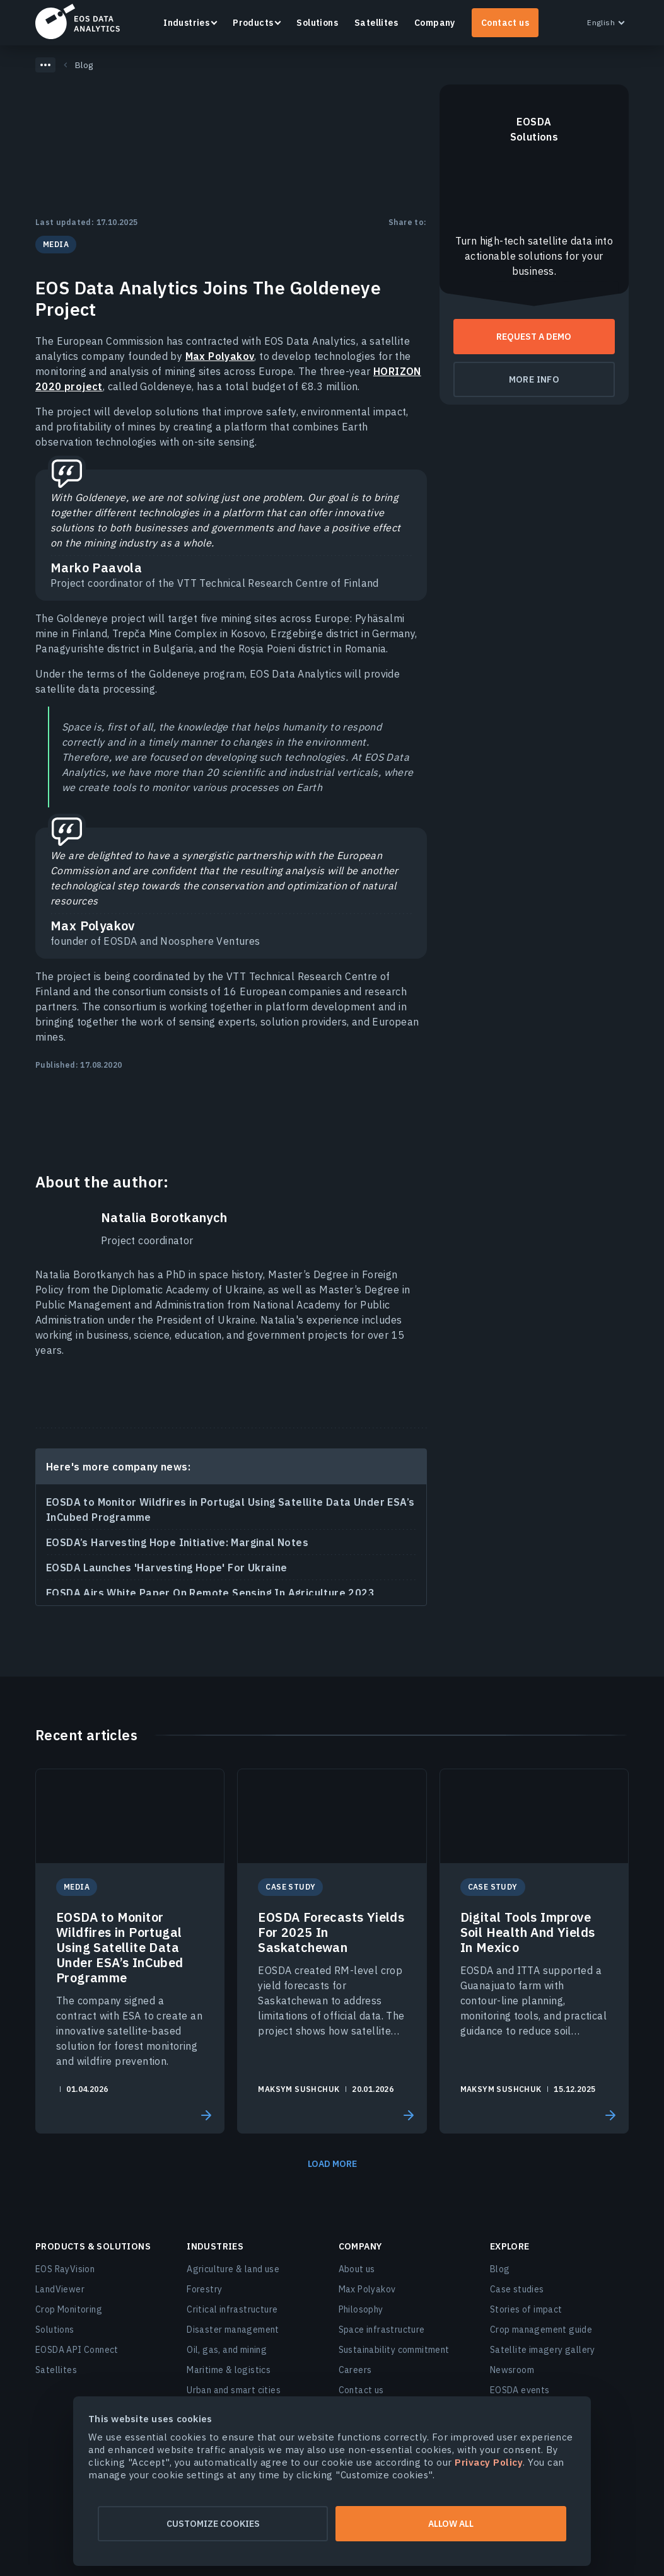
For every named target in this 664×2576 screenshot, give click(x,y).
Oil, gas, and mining (227, 2349)
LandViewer (59, 2289)
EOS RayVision (65, 2269)
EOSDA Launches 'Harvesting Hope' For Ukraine (167, 1567)
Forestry (204, 2289)
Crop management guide (541, 2329)
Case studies (517, 2289)
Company (434, 22)
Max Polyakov (220, 356)
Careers (355, 2370)
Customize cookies (209, 2523)
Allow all (454, 2523)
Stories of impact (526, 2309)
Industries (186, 22)
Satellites (376, 22)
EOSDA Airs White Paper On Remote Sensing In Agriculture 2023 (210, 1592)
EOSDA (77, 21)
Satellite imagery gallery (542, 2349)
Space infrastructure (382, 2329)
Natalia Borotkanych (164, 1217)
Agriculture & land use (233, 2269)
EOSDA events (520, 2390)
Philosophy (361, 2309)
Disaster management (233, 2329)
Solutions (317, 22)
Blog (500, 2269)
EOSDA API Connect (77, 2349)
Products (253, 22)
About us (357, 2269)
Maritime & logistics (229, 2370)
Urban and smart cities (234, 2390)
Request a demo (533, 336)
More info (534, 379)
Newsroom (512, 2370)
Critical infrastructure (232, 2309)
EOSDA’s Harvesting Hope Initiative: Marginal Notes (177, 1542)
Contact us (505, 22)
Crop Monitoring (68, 2309)
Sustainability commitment (394, 2349)
